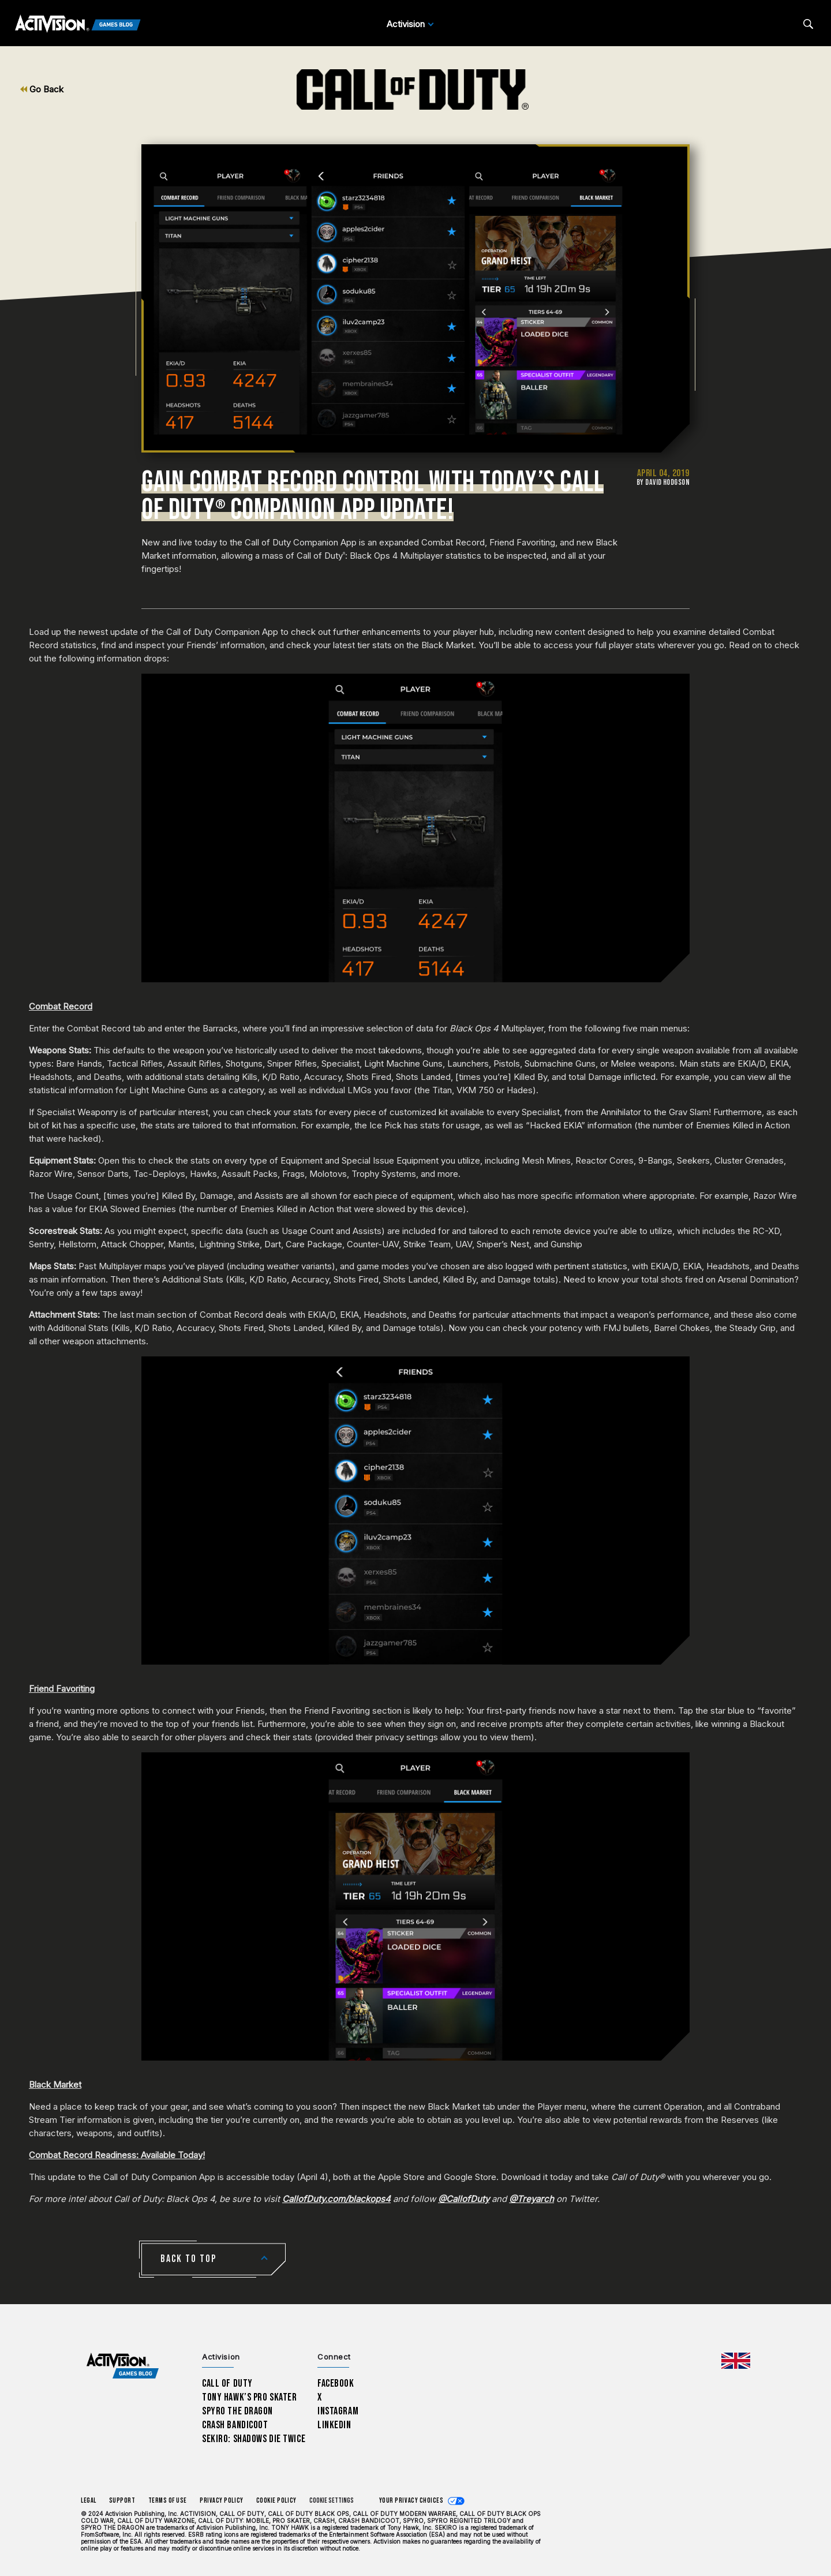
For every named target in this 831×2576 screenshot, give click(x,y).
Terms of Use (168, 2500)
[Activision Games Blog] (77, 24)
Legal (88, 2500)
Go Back (41, 89)
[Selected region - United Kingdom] (735, 2361)
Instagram (337, 2411)
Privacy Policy (222, 2500)
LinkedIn (334, 2425)
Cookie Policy (276, 2500)
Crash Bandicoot (235, 2425)
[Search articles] (808, 23)
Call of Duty (227, 2383)
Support (122, 2500)
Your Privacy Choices (411, 2500)
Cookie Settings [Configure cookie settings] (331, 2500)
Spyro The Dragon (237, 2411)
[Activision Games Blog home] (123, 2366)
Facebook (335, 2383)
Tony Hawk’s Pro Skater (249, 2397)
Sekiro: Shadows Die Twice (253, 2439)
